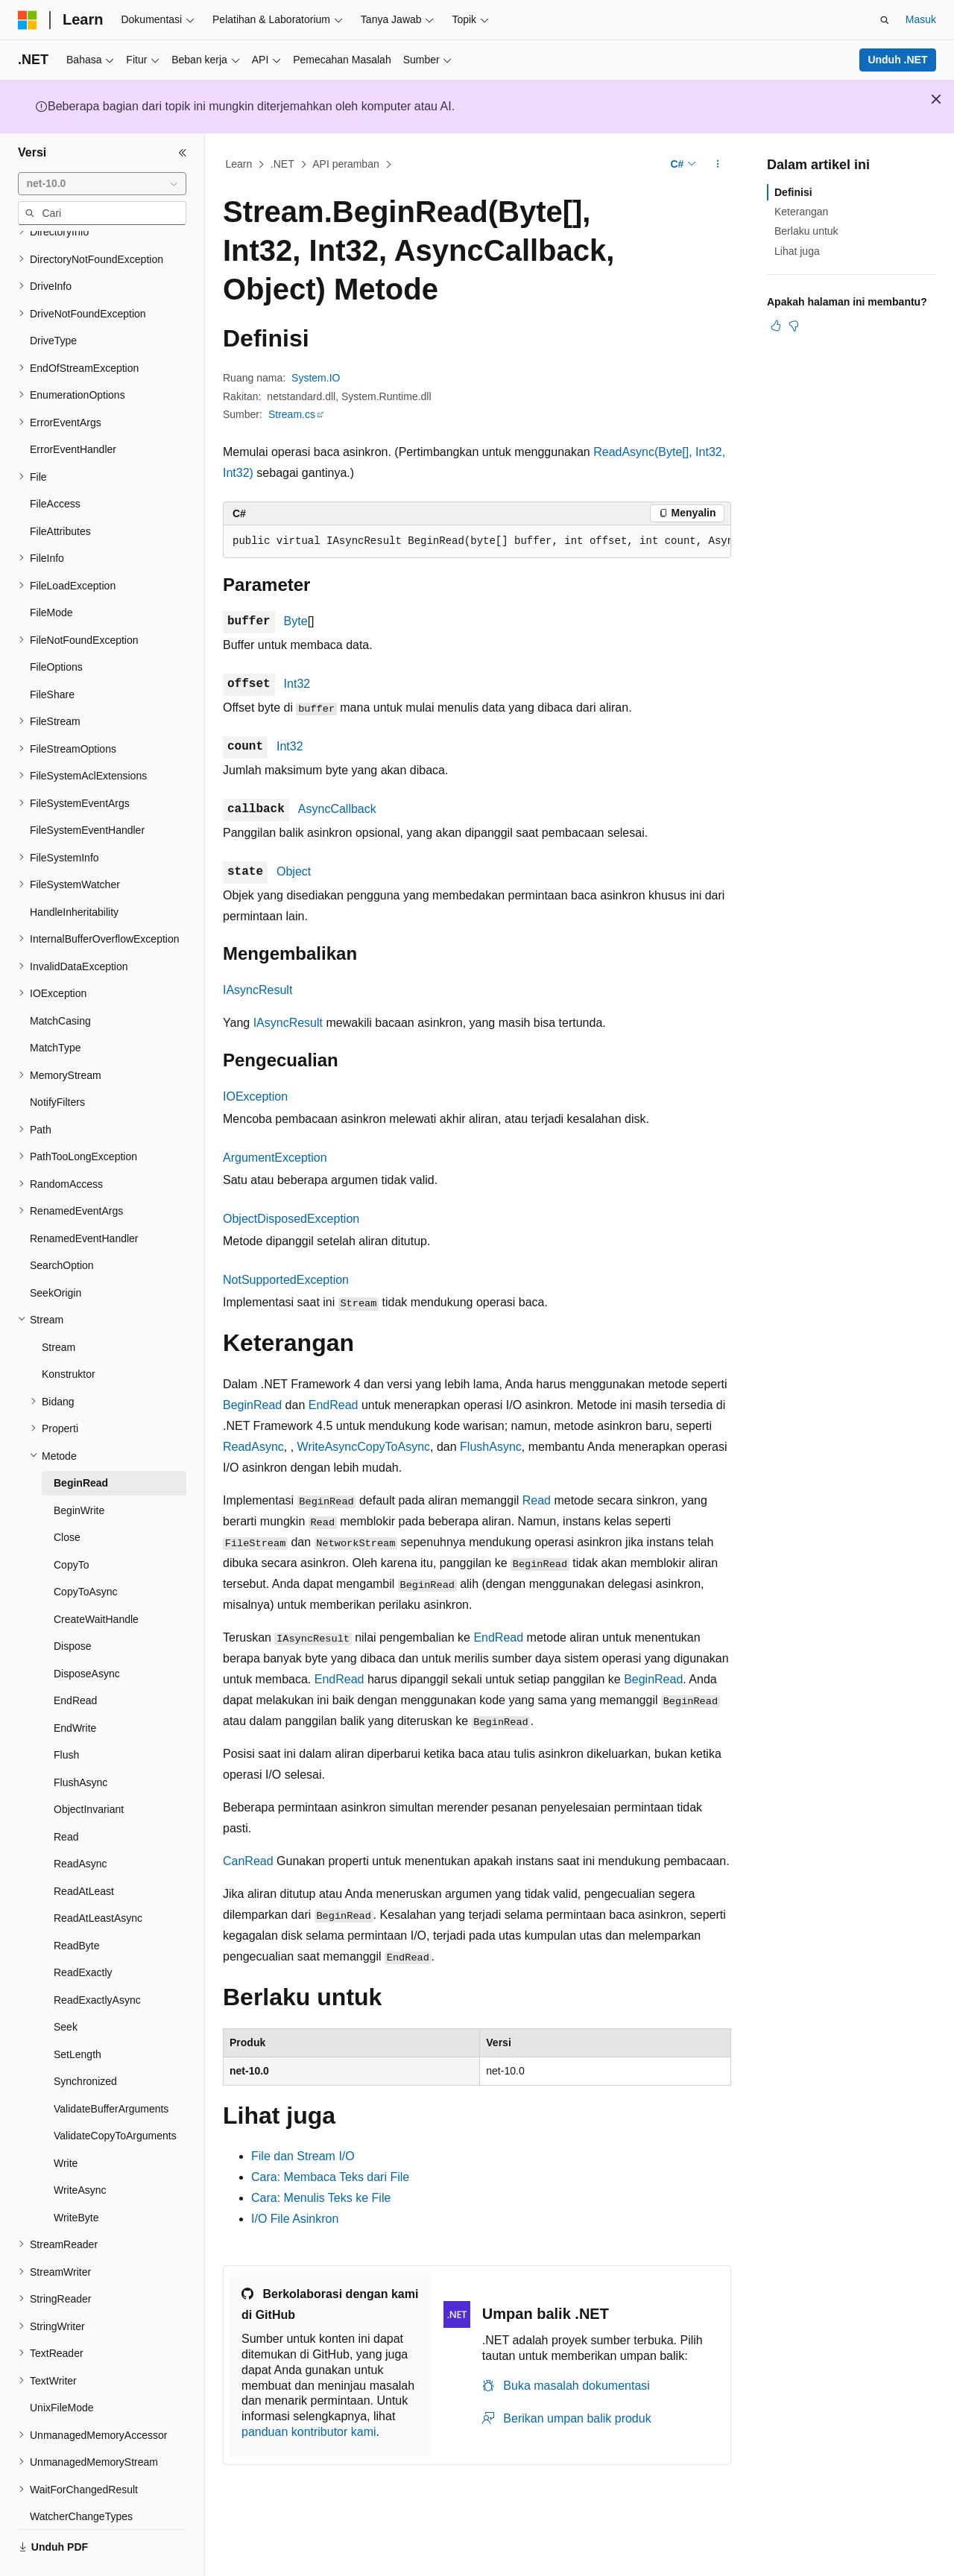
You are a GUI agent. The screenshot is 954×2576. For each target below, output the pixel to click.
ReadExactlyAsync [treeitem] (97, 1959)
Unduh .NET (897, 60)
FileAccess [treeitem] (55, 463)
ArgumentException (275, 1157)
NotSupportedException (286, 1279)
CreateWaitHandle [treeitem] (96, 1578)
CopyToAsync (393, 1446)
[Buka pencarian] (885, 20)
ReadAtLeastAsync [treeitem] (98, 1877)
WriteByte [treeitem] (76, 2177)
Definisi (793, 192)
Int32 (297, 683)
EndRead (333, 1405)
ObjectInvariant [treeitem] (89, 1768)
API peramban (345, 164)
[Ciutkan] (182, 152)
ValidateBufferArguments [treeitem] (111, 2068)
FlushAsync (491, 1446)
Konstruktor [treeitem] (68, 1333)
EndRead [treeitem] (75, 1659)
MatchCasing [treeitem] (60, 980)
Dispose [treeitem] (73, 1605)
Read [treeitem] (66, 1796)
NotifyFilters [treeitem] (57, 1061)
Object (294, 871)
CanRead (248, 1861)
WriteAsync (327, 1446)
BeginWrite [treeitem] (79, 1469)
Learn (239, 164)
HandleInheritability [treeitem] (74, 871)
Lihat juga (797, 251)
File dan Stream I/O (303, 2156)
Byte (296, 621)
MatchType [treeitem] (55, 1007)
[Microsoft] (27, 20)
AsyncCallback (337, 809)
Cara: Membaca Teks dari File (330, 2177)
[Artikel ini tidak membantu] (794, 326)
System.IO (315, 378)
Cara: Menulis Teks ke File (321, 2198)
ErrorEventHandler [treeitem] (73, 408)
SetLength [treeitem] (77, 2013)
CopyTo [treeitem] (71, 1524)
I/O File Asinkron (294, 2218)
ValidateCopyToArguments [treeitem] (115, 2095)
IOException (255, 1096)
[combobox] (102, 184)
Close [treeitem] (67, 1496)
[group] (477, 541)
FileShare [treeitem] (52, 653)
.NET (282, 164)
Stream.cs (291, 414)
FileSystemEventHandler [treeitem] (87, 789)
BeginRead (252, 1405)
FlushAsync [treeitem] (80, 1741)
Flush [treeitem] (66, 1714)
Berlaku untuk (806, 231)
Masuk (921, 19)
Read (536, 1500)
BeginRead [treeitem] (81, 1442)
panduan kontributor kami (308, 2431)
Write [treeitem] (66, 2122)
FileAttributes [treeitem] (60, 490)
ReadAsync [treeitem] (80, 1823)
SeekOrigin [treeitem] (55, 1252)
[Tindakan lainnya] (718, 165)
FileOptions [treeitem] (56, 626)
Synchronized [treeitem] (85, 2040)
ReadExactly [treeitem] (83, 1931)
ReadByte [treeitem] (76, 1905)
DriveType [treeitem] (53, 300)
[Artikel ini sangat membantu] (776, 326)
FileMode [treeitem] (51, 571)
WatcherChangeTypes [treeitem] (81, 2475)
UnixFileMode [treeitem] (62, 2367)
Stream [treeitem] (58, 1306)
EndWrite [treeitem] (75, 1687)
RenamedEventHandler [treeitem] (84, 1197)
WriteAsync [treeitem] (80, 2149)
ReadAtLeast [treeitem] (84, 1850)
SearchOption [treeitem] (62, 1224)
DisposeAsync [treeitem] (87, 1633)
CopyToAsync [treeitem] (86, 1551)
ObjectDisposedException (291, 1218)
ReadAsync (253, 1446)
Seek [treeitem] (66, 1986)
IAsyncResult (257, 990)
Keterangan (801, 212)
